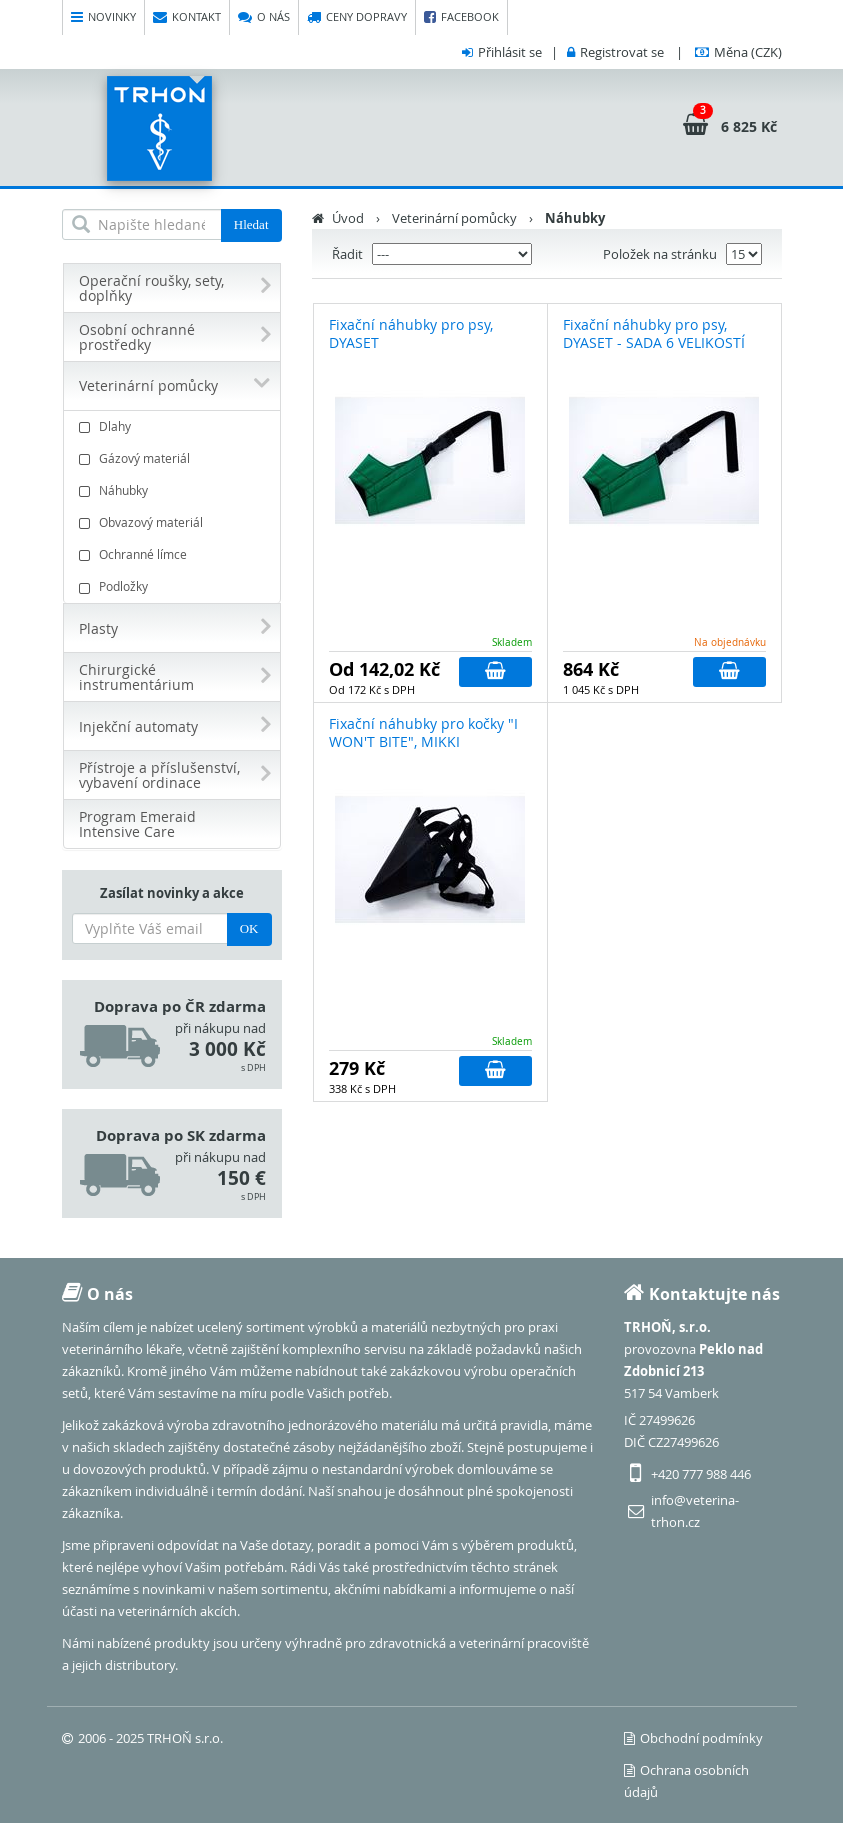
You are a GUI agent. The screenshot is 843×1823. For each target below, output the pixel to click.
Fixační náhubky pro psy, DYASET (411, 333)
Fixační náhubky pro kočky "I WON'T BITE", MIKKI (423, 732)
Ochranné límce (174, 554)
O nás (264, 17)
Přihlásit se (510, 52)
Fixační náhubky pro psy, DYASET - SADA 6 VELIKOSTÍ (654, 333)
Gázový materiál (174, 458)
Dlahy (174, 426)
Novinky (103, 17)
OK (249, 928)
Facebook (461, 17)
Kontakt (187, 17)
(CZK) (748, 52)
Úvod (348, 218)
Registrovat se (622, 52)
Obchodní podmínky (693, 1738)
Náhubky (174, 490)
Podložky (174, 586)
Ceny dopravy (357, 17)
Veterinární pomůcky (454, 218)
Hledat (251, 224)
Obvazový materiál (174, 522)
